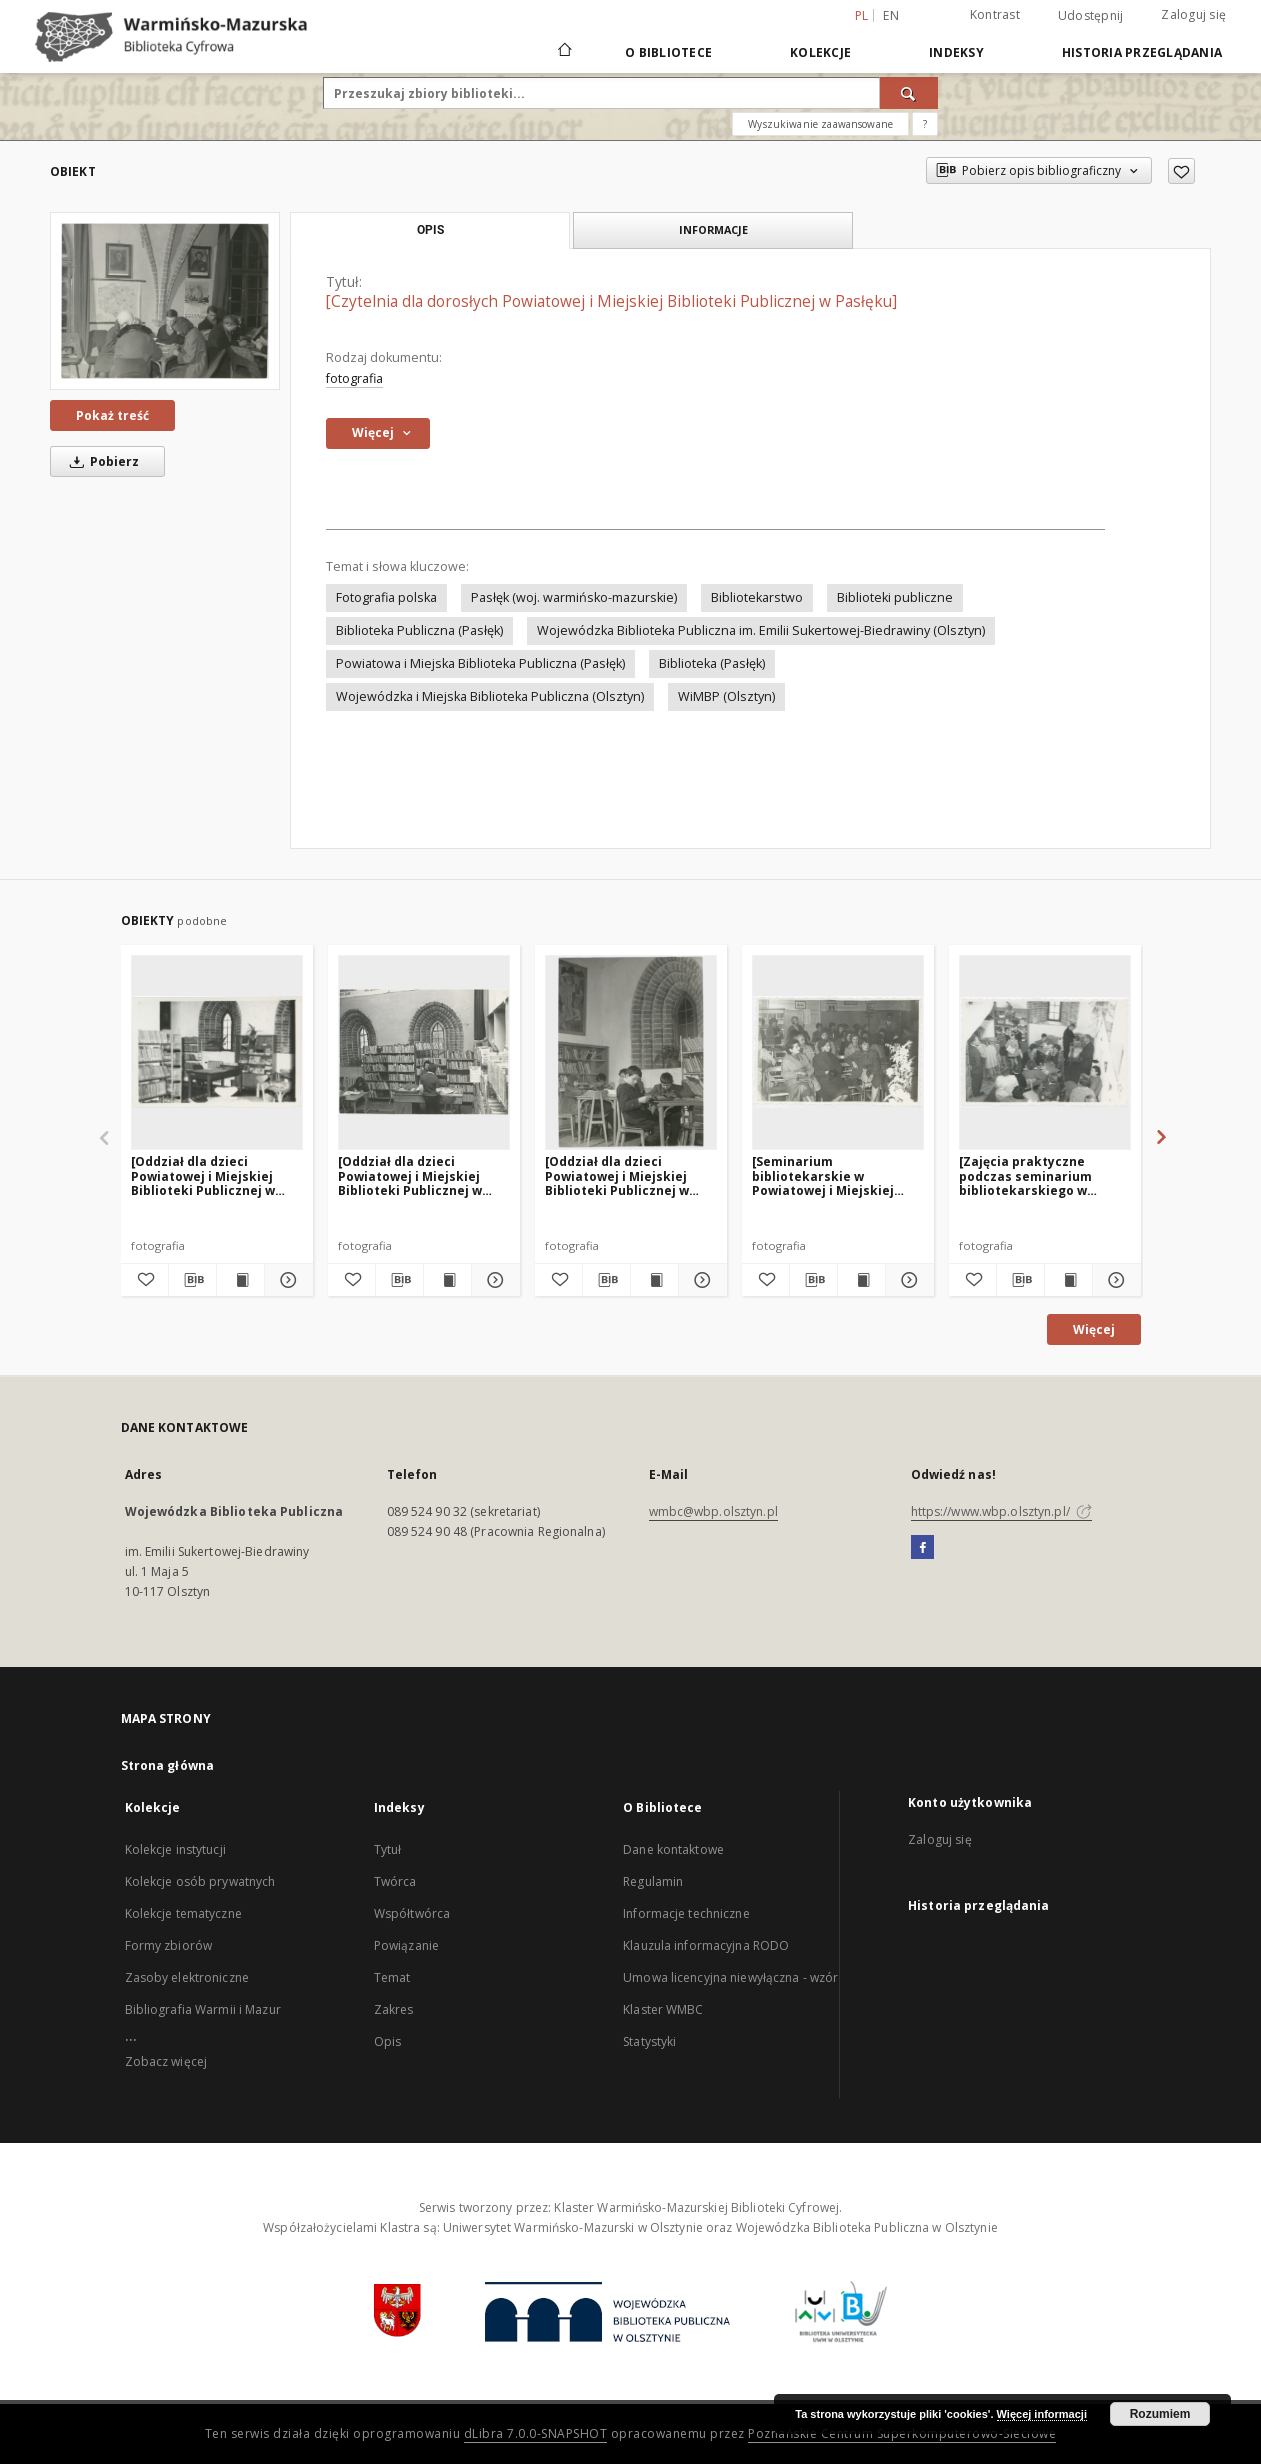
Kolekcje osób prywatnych (200, 1881)
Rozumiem (1160, 2414)
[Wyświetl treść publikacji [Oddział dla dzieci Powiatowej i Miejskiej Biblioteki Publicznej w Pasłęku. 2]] (654, 1280)
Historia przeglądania (1142, 52)
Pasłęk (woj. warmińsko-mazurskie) (574, 597)
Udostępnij (1091, 16)
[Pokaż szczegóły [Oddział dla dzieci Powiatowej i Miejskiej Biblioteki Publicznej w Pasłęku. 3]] (285, 1280)
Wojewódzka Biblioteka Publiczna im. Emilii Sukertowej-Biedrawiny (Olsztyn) (761, 630)
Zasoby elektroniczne (187, 1977)
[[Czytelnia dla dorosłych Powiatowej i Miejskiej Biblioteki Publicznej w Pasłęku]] (165, 300)
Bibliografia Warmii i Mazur (203, 2009)
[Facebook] (922, 1548)
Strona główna (168, 1765)
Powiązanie (406, 1945)
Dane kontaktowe (673, 1849)
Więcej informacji (1042, 2414)
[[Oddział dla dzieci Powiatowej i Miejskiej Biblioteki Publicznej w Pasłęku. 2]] (631, 1052)
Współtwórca (412, 1913)
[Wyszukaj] (909, 93)
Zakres (394, 2009)
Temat (392, 1977)
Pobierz (101, 461)
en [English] (891, 15)
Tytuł (388, 1849)
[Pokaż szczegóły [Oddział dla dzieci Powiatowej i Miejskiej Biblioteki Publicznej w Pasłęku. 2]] (699, 1280)
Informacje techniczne (686, 1913)
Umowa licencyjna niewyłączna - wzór (730, 1977)
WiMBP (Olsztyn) (726, 696)
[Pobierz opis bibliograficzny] (192, 1280)
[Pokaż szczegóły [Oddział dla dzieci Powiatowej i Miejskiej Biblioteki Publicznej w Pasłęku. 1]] (492, 1280)
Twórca (395, 1881)
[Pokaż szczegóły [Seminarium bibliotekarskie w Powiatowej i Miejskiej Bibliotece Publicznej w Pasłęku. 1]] (906, 1280)
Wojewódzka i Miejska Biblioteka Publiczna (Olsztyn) (490, 696)
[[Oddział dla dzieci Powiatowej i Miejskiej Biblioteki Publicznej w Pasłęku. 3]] (217, 1052)
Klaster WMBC (663, 2009)
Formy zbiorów (169, 1945)
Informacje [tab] (713, 229)
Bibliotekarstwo (757, 597)
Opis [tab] (430, 230)
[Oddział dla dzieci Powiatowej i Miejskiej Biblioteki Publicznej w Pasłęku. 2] (617, 1175)
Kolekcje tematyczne (183, 1913)
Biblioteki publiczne (895, 597)
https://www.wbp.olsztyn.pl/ (1001, 1511)
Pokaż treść (112, 415)
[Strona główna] (563, 52)
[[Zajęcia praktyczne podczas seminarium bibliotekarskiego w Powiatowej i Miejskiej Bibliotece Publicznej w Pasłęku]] (1045, 1052)
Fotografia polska (386, 597)
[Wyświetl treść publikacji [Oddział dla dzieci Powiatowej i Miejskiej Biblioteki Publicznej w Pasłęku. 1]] (447, 1280)
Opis (387, 2041)
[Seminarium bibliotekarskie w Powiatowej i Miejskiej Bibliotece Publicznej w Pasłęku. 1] (825, 1175)
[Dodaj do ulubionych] (1181, 171)
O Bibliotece (668, 52)
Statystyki (649, 2041)
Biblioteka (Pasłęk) (712, 663)
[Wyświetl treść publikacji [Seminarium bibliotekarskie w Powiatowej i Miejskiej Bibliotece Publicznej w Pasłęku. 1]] (861, 1280)
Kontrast (995, 14)
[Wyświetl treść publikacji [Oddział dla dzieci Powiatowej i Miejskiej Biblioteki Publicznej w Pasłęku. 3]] (240, 1280)
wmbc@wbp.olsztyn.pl (713, 1511)
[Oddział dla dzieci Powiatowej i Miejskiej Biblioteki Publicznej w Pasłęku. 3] (203, 1175)
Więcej (1094, 1329)
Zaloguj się (1193, 14)
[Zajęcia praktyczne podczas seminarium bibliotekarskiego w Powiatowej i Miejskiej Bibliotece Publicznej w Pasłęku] (1032, 1175)
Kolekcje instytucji (175, 1849)
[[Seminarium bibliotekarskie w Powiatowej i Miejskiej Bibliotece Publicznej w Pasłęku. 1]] (838, 1052)
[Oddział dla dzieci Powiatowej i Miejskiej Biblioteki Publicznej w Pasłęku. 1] (410, 1175)
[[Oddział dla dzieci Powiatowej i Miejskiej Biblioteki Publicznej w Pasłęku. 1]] (424, 1052)
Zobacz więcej (166, 2061)
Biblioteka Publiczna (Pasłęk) (419, 630)
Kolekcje (820, 52)
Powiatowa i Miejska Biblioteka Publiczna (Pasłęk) (480, 663)
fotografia (354, 378)
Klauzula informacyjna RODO (706, 1945)
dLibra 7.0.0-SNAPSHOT (536, 2433)
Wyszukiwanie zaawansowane (820, 124)
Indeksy (956, 52)
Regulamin (653, 1881)
